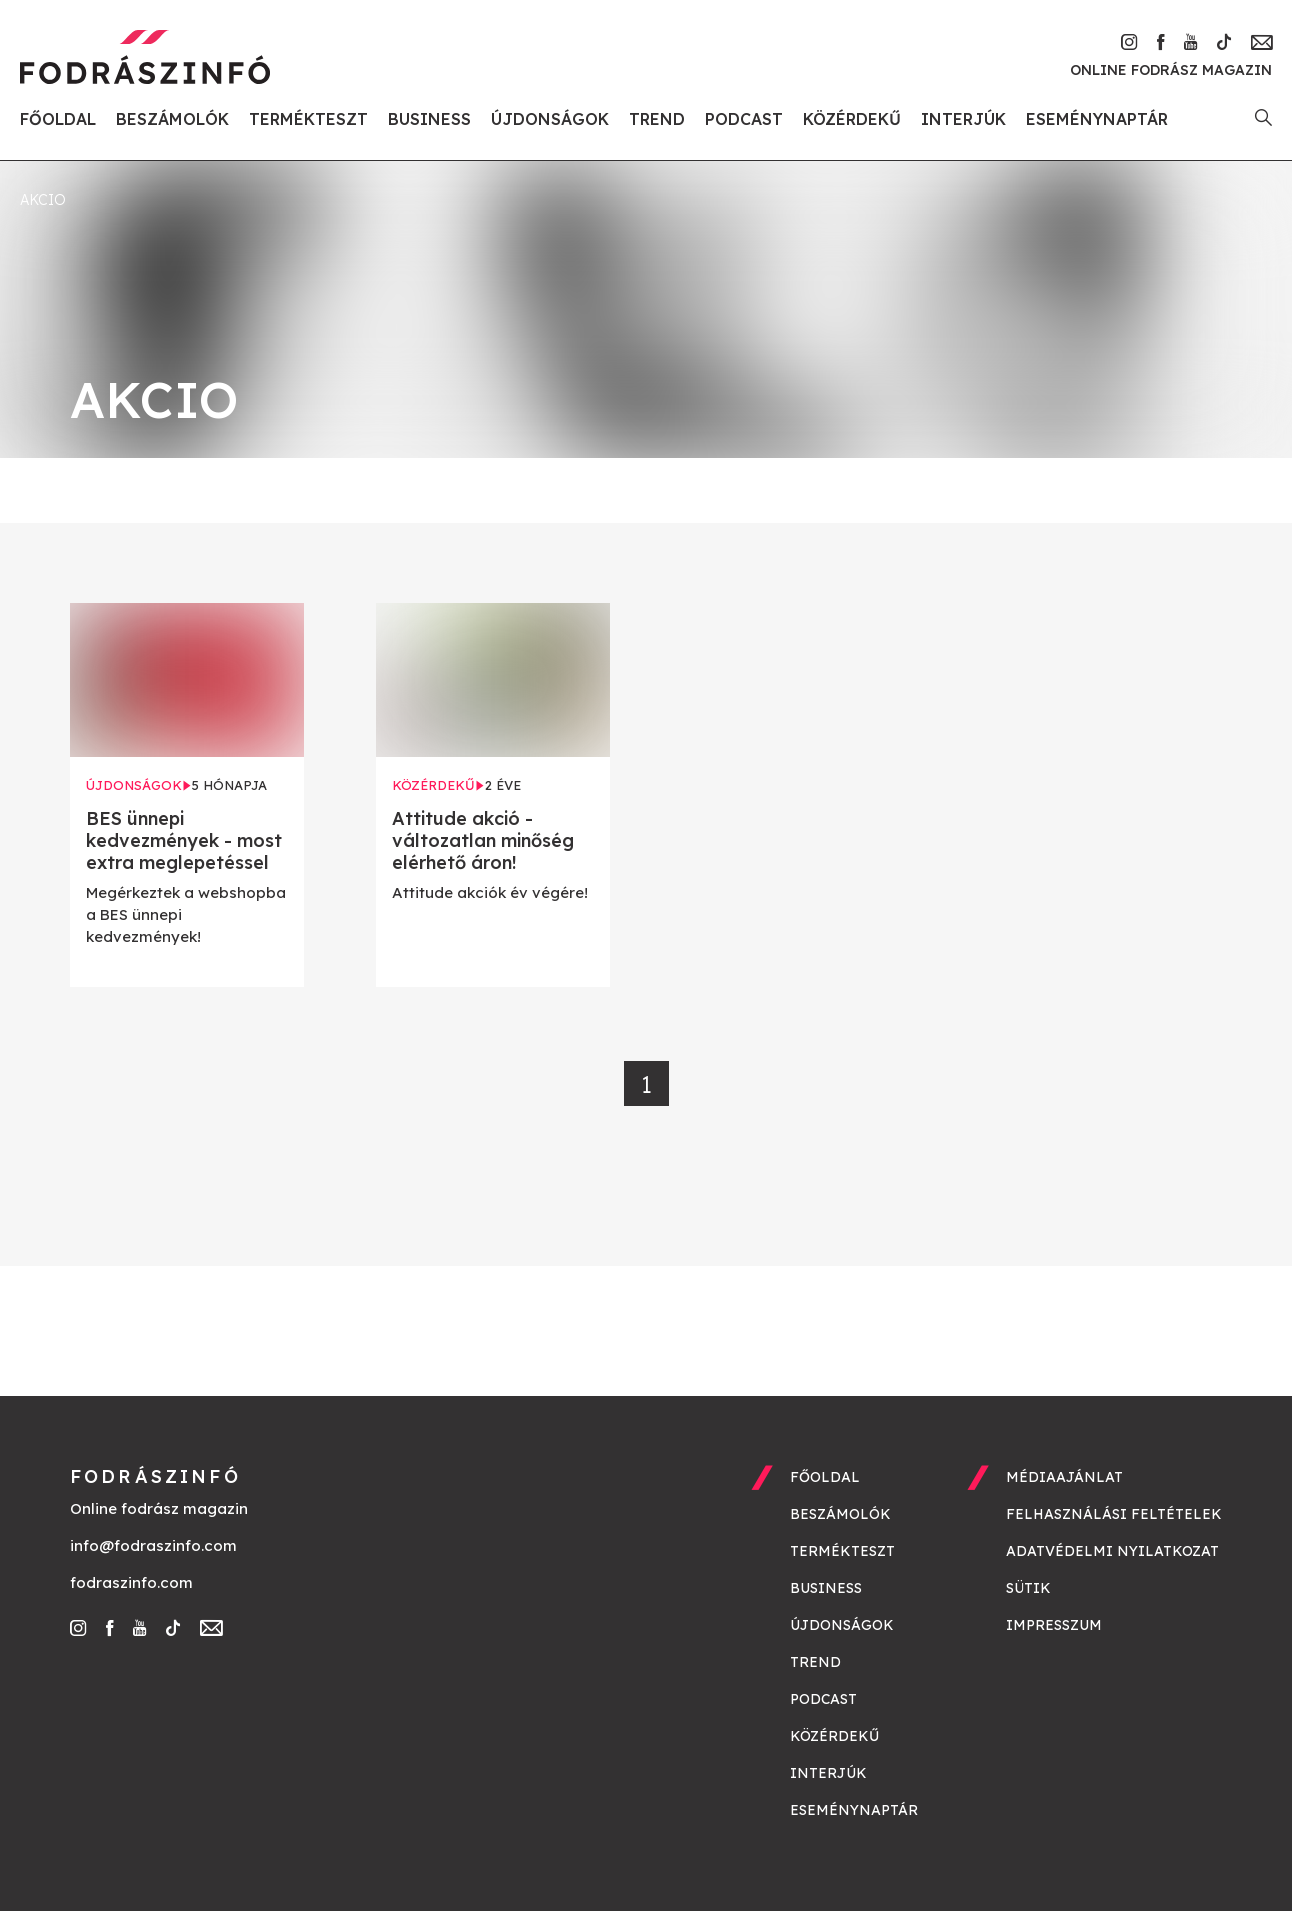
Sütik (1028, 1588)
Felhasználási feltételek (1114, 1514)
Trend (657, 119)
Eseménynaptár (1097, 119)
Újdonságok (550, 119)
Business (429, 119)
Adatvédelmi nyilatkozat (1112, 1551)
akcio (43, 200)
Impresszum (1054, 1625)
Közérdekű (852, 119)
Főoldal (58, 119)
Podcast (744, 119)
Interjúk (963, 119)
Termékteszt (308, 119)
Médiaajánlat (1064, 1477)
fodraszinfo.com (131, 1582)
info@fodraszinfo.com (153, 1545)
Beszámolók (172, 119)
